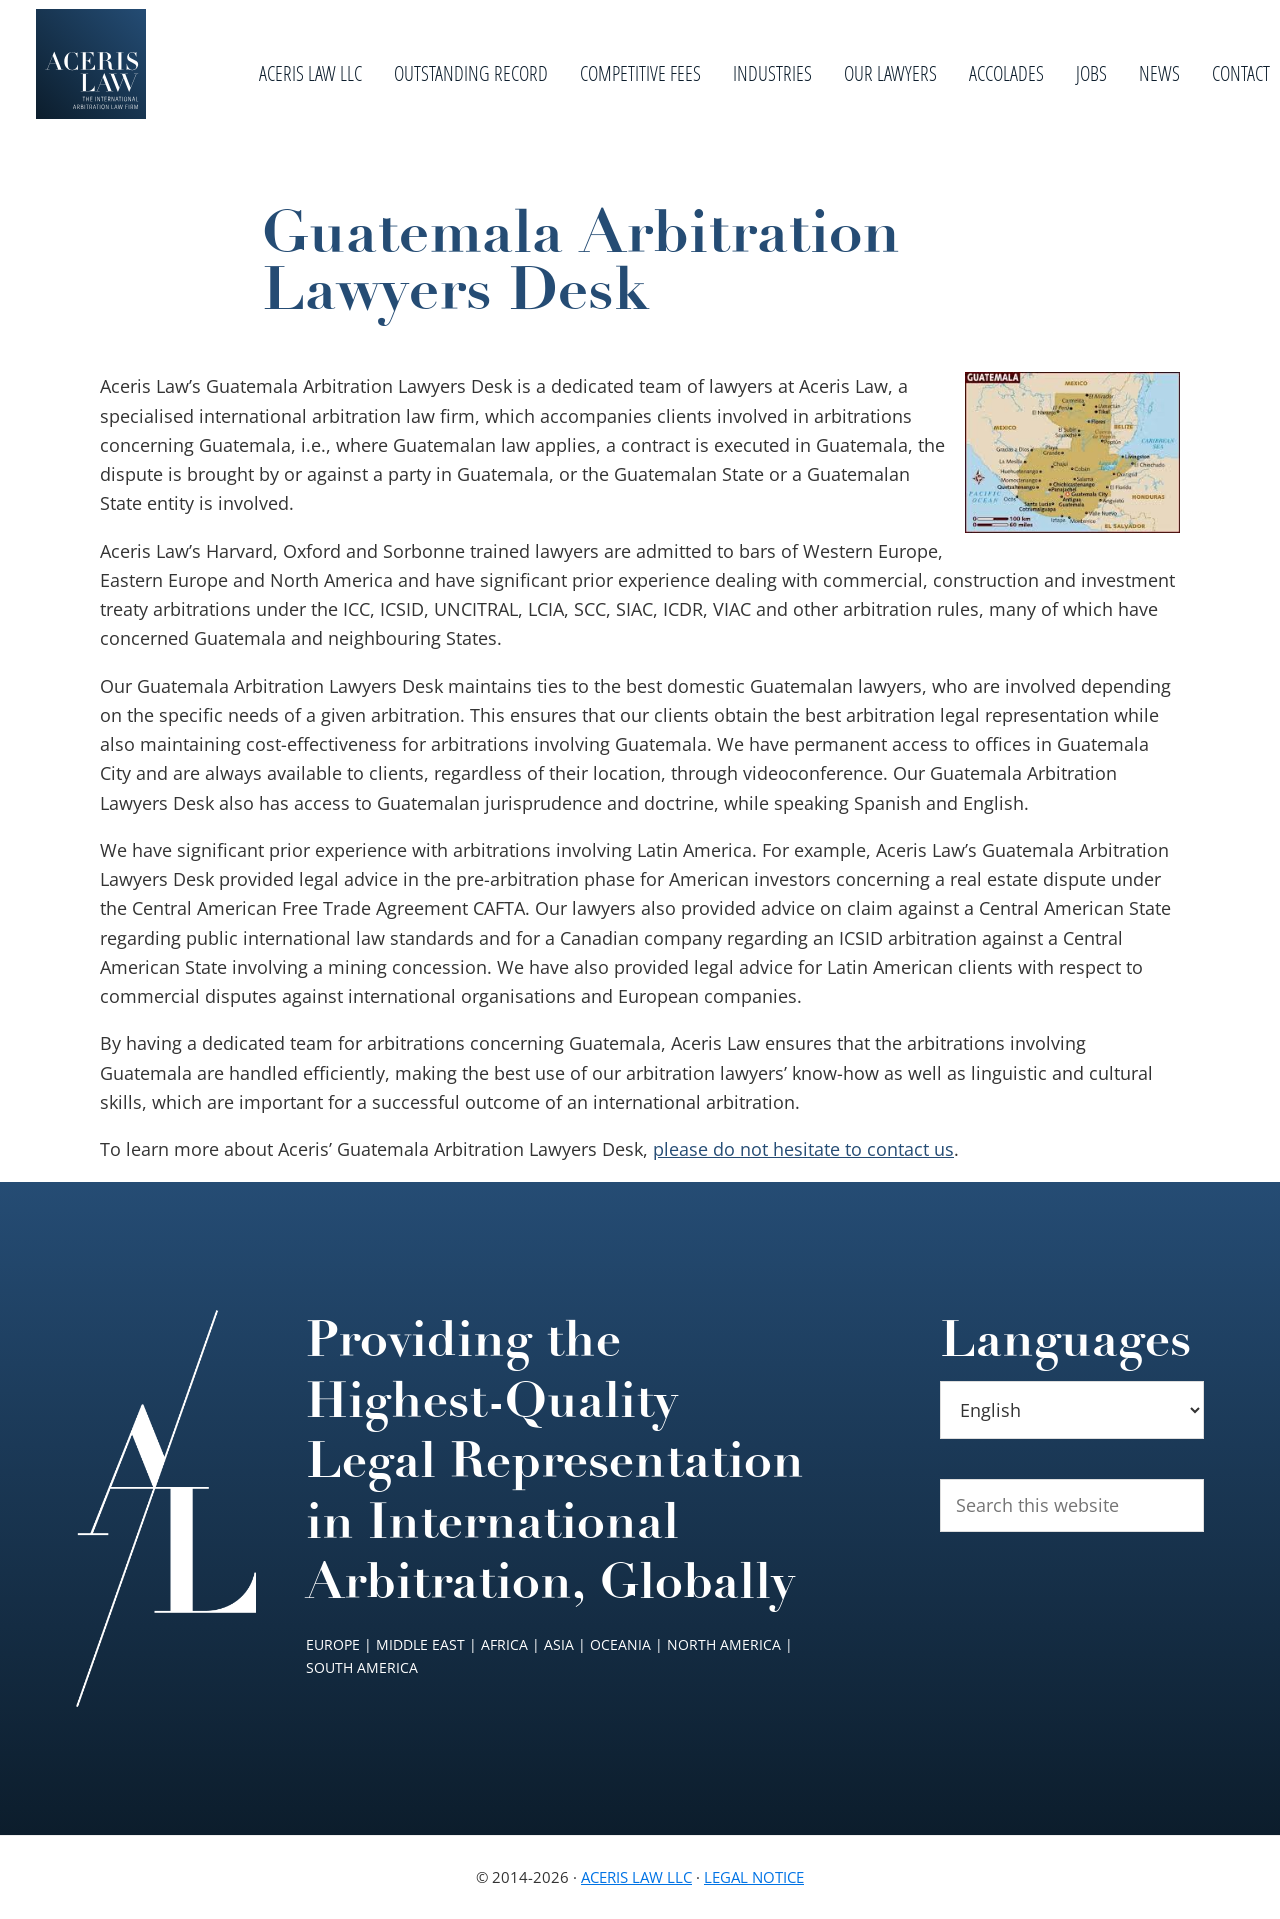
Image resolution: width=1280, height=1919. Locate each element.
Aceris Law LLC (636, 1877)
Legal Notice (754, 1877)
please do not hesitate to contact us (803, 1149)
